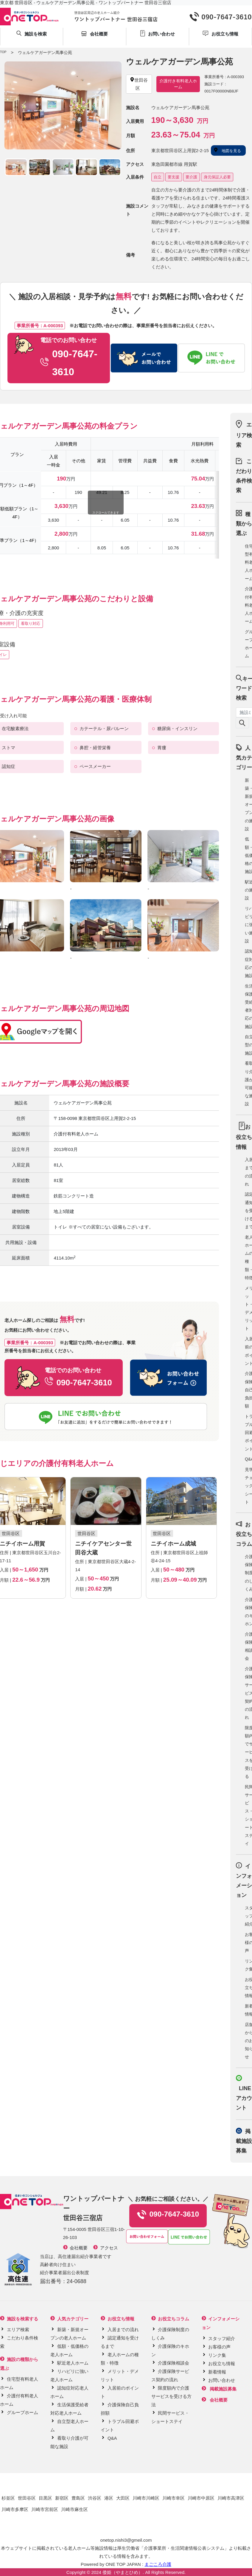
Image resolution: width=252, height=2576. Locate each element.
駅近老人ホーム (72, 2362)
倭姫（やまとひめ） (122, 2572)
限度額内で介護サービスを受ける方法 (171, 2396)
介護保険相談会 (173, 2362)
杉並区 (8, 2498)
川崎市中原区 (201, 2498)
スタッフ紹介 (221, 2338)
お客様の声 (219, 2346)
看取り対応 (30, 623)
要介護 (191, 177)
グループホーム (22, 2412)
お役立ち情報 (221, 2363)
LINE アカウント (244, 2098)
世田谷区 (27, 2498)
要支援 (173, 177)
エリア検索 (244, 435)
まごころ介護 (157, 2564)
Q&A (112, 2438)
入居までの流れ (123, 2329)
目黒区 (45, 2498)
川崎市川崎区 (146, 2498)
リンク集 (217, 2355)
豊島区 (78, 2498)
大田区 (123, 2498)
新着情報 (217, 2371)
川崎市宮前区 (44, 2509)
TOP (3, 52)
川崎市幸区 (173, 2498)
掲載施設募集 (244, 2141)
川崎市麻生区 (74, 2509)
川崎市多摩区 (14, 2509)
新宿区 (62, 2498)
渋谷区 (94, 2498)
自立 (157, 177)
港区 (108, 2498)
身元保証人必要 (217, 177)
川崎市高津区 (230, 2498)
